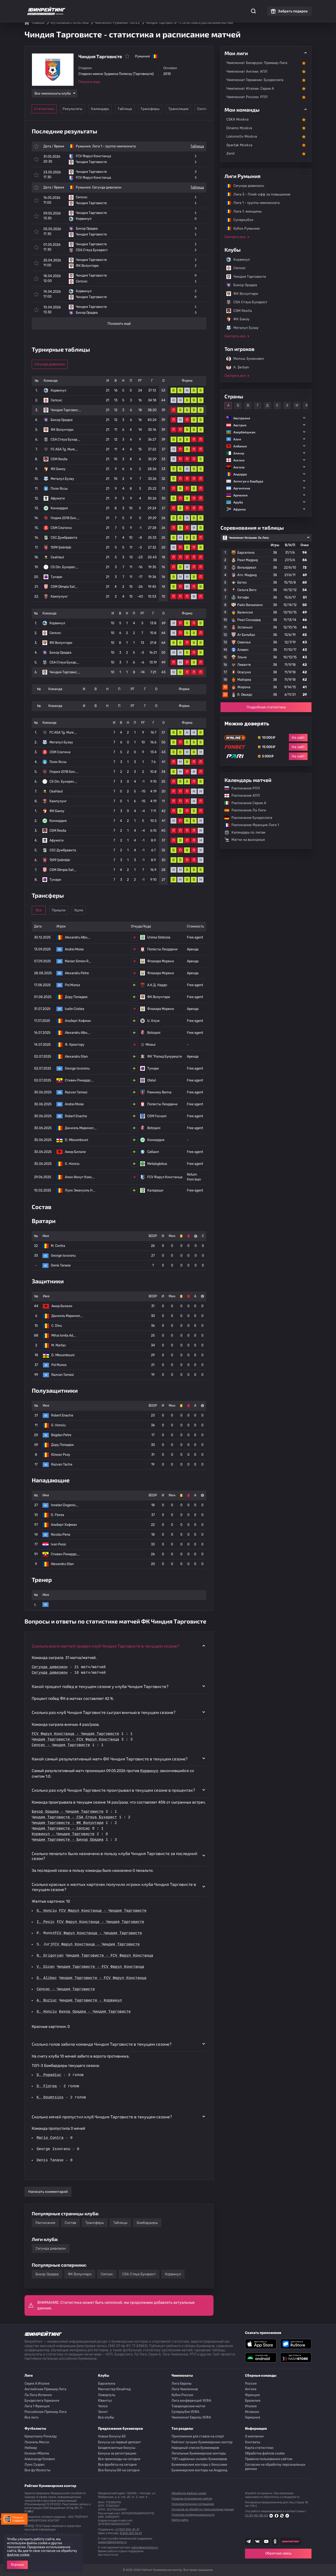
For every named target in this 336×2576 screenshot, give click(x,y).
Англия (250, 2389)
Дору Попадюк (76, 997)
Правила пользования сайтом (268, 2459)
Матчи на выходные (244, 839)
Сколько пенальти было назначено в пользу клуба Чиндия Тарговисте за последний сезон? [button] (114, 1856)
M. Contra (58, 1246)
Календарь (110, 109)
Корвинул (58, 390)
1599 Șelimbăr (61, 547)
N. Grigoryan (50, 1955)
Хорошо (17, 2564)
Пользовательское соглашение (193, 2504)
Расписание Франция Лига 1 (249, 825)
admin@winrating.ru (144, 2547)
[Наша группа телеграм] (248, 2541)
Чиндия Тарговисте (246, 276)
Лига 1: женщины (241, 211)
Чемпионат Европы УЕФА (191, 2417)
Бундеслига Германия (41, 2401)
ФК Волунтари (62, 430)
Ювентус (105, 2401)
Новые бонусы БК (112, 2436)
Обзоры (149, 7)
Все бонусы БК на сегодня (119, 2470)
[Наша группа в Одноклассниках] (275, 2541)
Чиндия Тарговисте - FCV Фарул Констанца (75, 1739)
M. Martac (58, 1345)
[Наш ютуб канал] (266, 2541)
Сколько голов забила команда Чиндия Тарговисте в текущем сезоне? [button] (102, 2044)
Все (46, 910)
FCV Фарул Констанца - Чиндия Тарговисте (75, 1734)
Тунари (56, 577)
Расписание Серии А (243, 803)
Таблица (143, 109)
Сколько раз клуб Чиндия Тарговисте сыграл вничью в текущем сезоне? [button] (103, 1712)
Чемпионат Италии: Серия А (250, 88)
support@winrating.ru (112, 2542)
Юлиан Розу (60, 1455)
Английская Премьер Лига (45, 2389)
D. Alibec (47, 1978)
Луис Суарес (34, 2465)
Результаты (78, 109)
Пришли (78, 910)
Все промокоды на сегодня (119, 2459)
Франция (252, 2395)
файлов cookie (18, 2555)
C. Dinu (56, 1326)
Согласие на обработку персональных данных (275, 2467)
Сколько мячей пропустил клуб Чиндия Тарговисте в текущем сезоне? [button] (102, 2116)
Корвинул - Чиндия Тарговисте (63, 1834)
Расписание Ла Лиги (242, 810)
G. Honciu (72, 1164)
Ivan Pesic (58, 1544)
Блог (182, 7)
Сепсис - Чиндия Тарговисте (61, 1745)
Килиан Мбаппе (36, 2453)
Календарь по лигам (244, 832)
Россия (251, 2384)
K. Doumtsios (50, 2097)
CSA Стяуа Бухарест (139, 2274)
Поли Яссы (59, 489)
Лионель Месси (36, 2442)
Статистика (90, 7)
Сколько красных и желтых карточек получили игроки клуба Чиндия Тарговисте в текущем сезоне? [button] (114, 1887)
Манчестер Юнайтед (114, 2389)
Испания (252, 2412)
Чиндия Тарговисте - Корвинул (91, 2000)
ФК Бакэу (58, 469)
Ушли (110, 910)
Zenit (230, 153)
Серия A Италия (36, 2384)
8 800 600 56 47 (131, 2533)
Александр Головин (39, 2459)
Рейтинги (112, 7)
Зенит (103, 2412)
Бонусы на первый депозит (119, 2442)
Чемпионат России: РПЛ (247, 97)
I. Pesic (46, 1922)
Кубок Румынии (240, 228)
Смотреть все (235, 237)
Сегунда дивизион (107, 187)
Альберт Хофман (78, 1021)
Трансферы (175, 109)
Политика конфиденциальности (193, 2514)
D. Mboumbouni (76, 1140)
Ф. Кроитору (74, 1045)
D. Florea (57, 1515)
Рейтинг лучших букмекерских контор (202, 2442)
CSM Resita (59, 459)
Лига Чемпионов (185, 2389)
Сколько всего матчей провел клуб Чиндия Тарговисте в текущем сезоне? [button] (105, 1645)
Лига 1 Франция (37, 2406)
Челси (103, 2406)
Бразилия (252, 2401)
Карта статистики (259, 2448)
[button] (266, 418)
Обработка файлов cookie (265, 2453)
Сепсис (56, 400)
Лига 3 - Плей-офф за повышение (256, 194)
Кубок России (182, 2395)
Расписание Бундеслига (245, 818)
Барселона (106, 2384)
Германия (252, 2417)
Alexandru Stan (76, 1057)
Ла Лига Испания (38, 2395)
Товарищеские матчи (188, 2406)
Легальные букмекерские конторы (199, 2453)
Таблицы (120, 2223)
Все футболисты (37, 2470)
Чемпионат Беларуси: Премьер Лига (256, 63)
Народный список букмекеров (195, 2448)
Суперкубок (237, 220)
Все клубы (106, 2417)
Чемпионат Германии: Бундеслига (254, 80)
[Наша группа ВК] (257, 2541)
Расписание (45, 2223)
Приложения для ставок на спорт (198, 2436)
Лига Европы (182, 2384)
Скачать (167, 7)
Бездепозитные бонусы (116, 2448)
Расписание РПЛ (239, 788)
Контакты (252, 2442)
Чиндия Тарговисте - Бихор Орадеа (67, 1839)
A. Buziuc (47, 2000)
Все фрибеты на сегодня (117, 2465)
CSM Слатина (61, 528)
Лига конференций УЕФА (191, 2401)
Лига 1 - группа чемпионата (114, 146)
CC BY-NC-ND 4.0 (267, 2515)
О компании (254, 2436)
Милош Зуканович (245, 359)
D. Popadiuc (49, 2075)
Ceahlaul (57, 557)
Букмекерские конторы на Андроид (199, 2470)
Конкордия (59, 508)
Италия (251, 2406)
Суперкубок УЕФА (185, 2412)
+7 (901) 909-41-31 (127, 2529)
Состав (70, 2223)
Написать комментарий (48, 2192)
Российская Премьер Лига (45, 2412)
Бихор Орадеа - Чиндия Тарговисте (67, 1811)
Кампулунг (59, 597)
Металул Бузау (62, 479)
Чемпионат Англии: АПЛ (246, 71)
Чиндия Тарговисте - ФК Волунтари (67, 1823)
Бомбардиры (147, 2223)
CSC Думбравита (64, 538)
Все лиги (31, 2417)
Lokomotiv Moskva (241, 136)
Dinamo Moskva (239, 128)
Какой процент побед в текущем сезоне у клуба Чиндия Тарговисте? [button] (100, 1686)
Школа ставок (221, 7)
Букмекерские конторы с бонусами (199, 2465)
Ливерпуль (106, 2395)
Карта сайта (180, 2520)
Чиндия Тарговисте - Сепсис (61, 1828)
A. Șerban (237, 367)
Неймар (30, 2448)
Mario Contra (50, 2138)
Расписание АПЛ (239, 795)
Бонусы (131, 7)
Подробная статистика (266, 707)
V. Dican (46, 1966)
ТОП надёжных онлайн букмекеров (199, 2459)
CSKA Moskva (237, 119)
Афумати (58, 498)
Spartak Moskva (239, 145)
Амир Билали (75, 1152)
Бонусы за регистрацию (117, 2453)
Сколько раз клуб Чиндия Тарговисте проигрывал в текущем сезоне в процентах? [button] (113, 1790)
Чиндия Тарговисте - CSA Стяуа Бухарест (74, 1817)
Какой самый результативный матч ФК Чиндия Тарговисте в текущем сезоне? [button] (110, 1758)
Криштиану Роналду (40, 2436)
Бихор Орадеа (62, 420)
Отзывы (198, 7)
